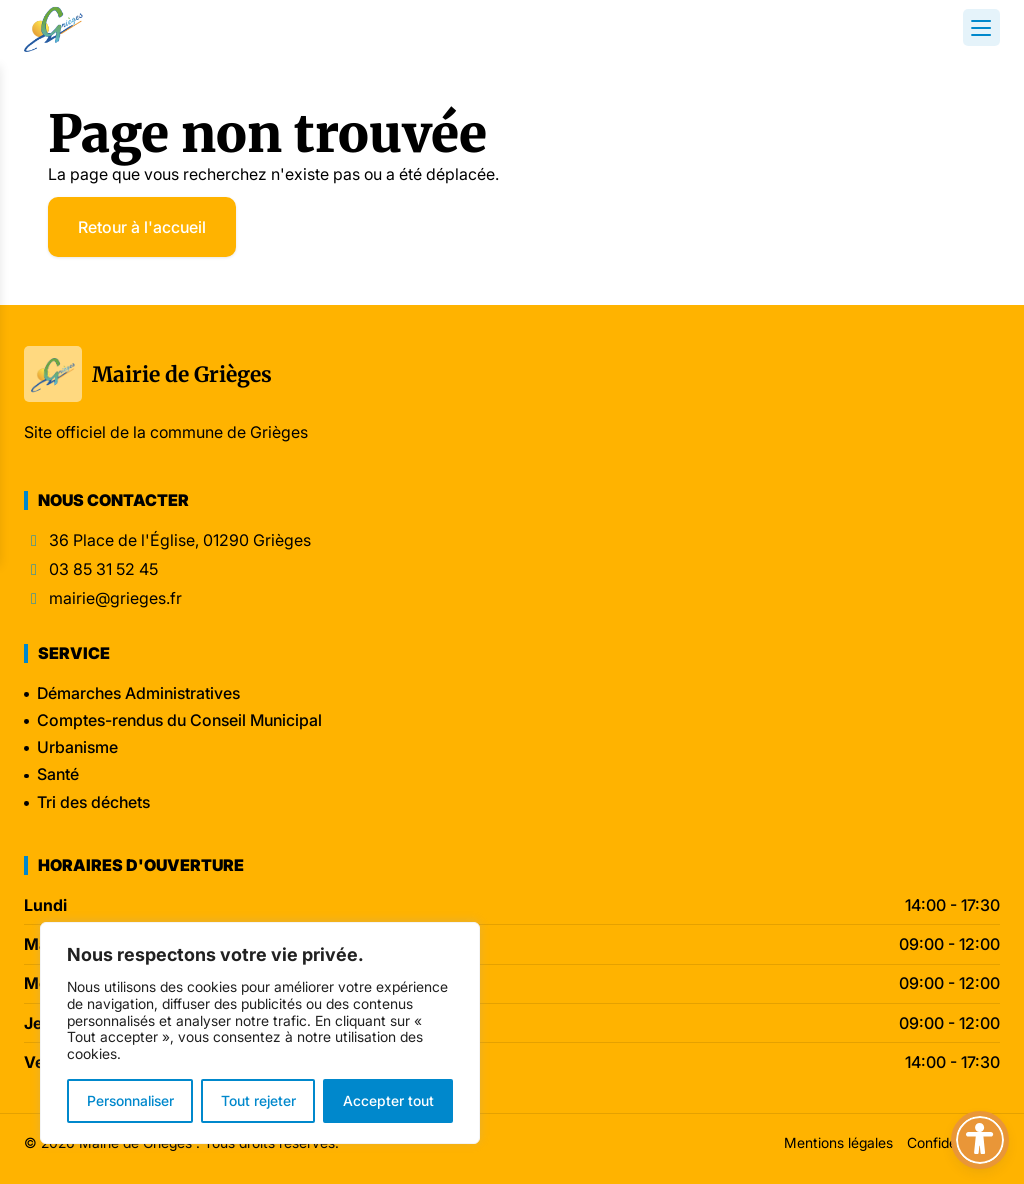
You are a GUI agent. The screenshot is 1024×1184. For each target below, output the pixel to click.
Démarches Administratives (138, 693)
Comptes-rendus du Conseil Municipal (179, 720)
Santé (58, 774)
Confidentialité (953, 1142)
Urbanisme (77, 747)
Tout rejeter (258, 1100)
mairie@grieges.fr (115, 598)
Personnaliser (130, 1100)
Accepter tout (388, 1100)
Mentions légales (838, 1142)
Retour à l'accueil (142, 227)
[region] (260, 1033)
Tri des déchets (93, 802)
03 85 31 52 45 (103, 569)
